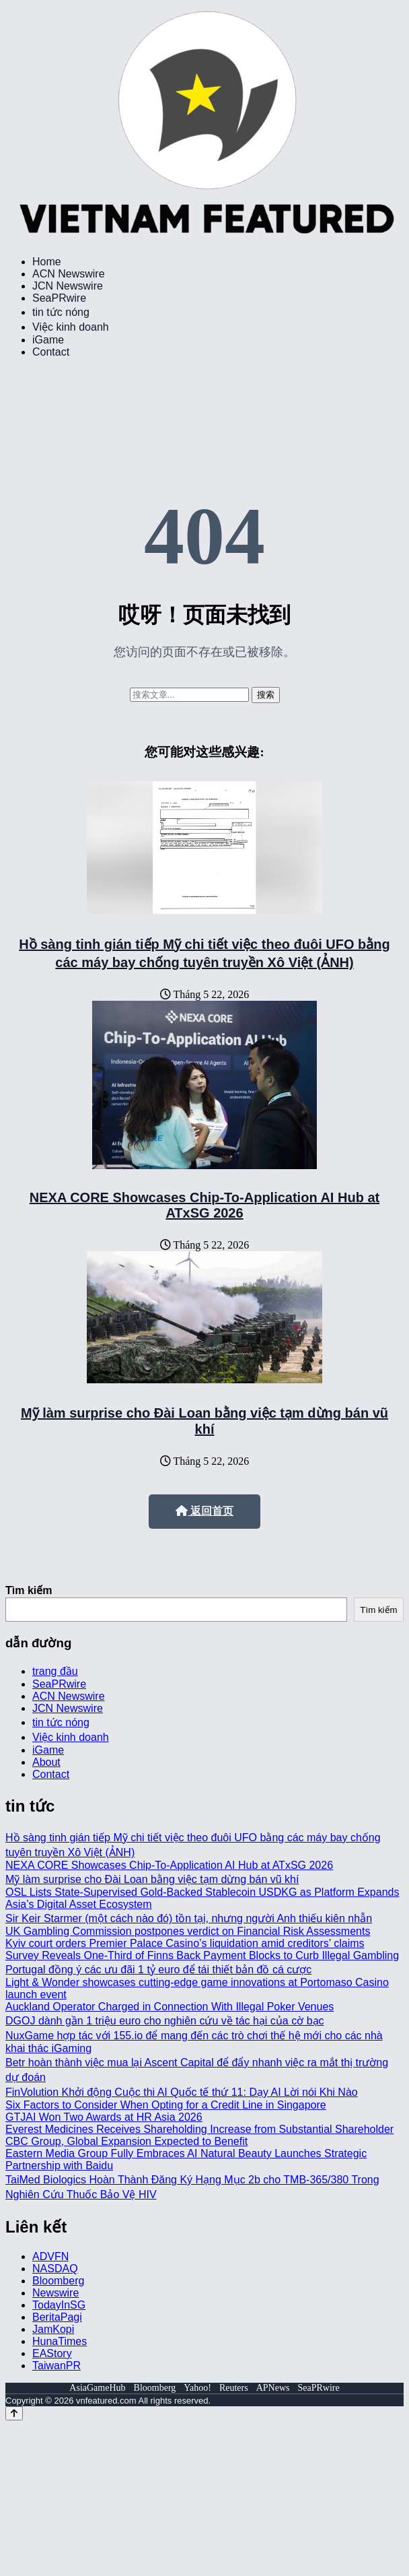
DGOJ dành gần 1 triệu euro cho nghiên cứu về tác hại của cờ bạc (164, 2020)
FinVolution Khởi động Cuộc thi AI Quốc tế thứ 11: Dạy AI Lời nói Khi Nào (181, 2092)
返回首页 (204, 1511)
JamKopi (53, 2329)
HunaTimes (59, 2341)
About (46, 1762)
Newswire (55, 2293)
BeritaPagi (57, 2317)
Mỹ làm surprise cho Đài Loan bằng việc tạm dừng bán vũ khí (152, 1879)
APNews (273, 2388)
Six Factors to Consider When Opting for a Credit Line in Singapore (165, 2105)
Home (46, 261)
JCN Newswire (67, 286)
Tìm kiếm (28, 1590)
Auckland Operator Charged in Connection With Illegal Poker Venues (169, 2006)
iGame (48, 339)
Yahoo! (197, 2388)
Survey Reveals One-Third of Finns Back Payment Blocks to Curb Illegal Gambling (202, 1955)
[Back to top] (14, 2413)
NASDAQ (55, 2268)
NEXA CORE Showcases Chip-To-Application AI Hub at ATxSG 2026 (204, 1205)
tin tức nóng (60, 312)
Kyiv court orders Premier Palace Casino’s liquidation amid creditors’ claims (185, 1943)
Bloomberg (58, 2280)
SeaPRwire (59, 298)
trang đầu (55, 1671)
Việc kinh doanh (70, 327)
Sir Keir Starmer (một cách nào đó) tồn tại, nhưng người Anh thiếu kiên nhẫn (188, 1918)
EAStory (52, 2353)
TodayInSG (58, 2305)
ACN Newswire (68, 273)
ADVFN (50, 2256)
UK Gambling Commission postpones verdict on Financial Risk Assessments (187, 1931)
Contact (50, 352)
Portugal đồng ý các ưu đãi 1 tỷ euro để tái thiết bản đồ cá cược (158, 1969)
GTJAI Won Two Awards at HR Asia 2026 (103, 2117)
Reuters (233, 2388)
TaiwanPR (56, 2365)
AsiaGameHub (97, 2388)
